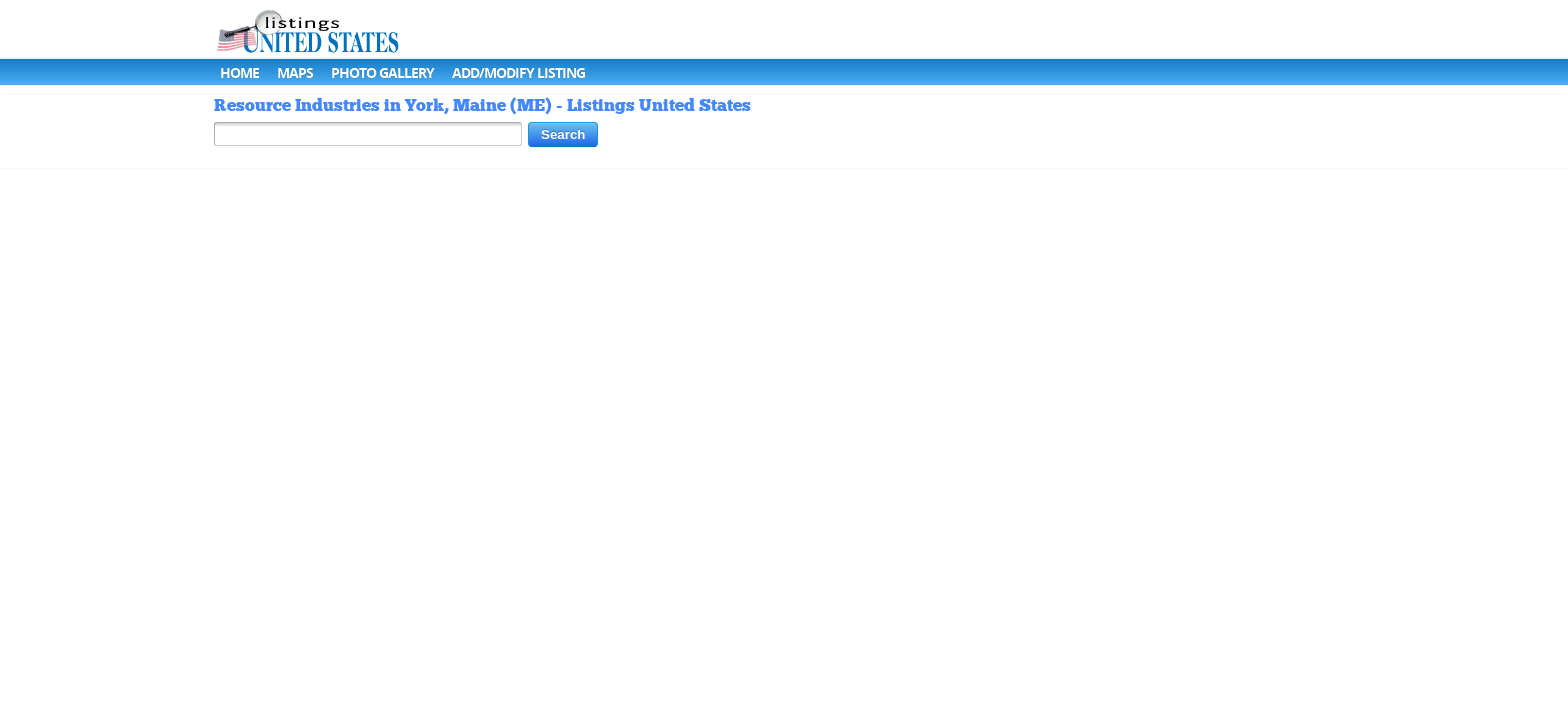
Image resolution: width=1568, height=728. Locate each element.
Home (239, 72)
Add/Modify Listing (518, 72)
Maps (295, 72)
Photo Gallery (382, 72)
